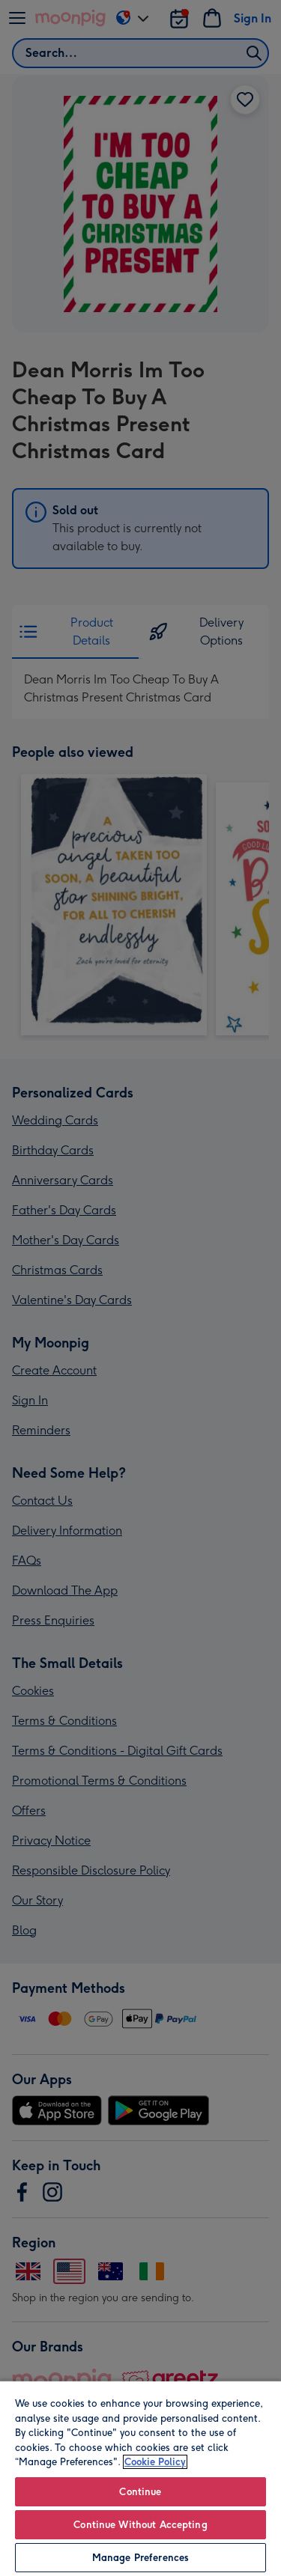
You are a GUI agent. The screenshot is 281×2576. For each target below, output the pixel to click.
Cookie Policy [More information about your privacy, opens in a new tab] (155, 2461)
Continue (140, 2491)
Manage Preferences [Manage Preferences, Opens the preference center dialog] (140, 2557)
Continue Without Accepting (140, 2524)
